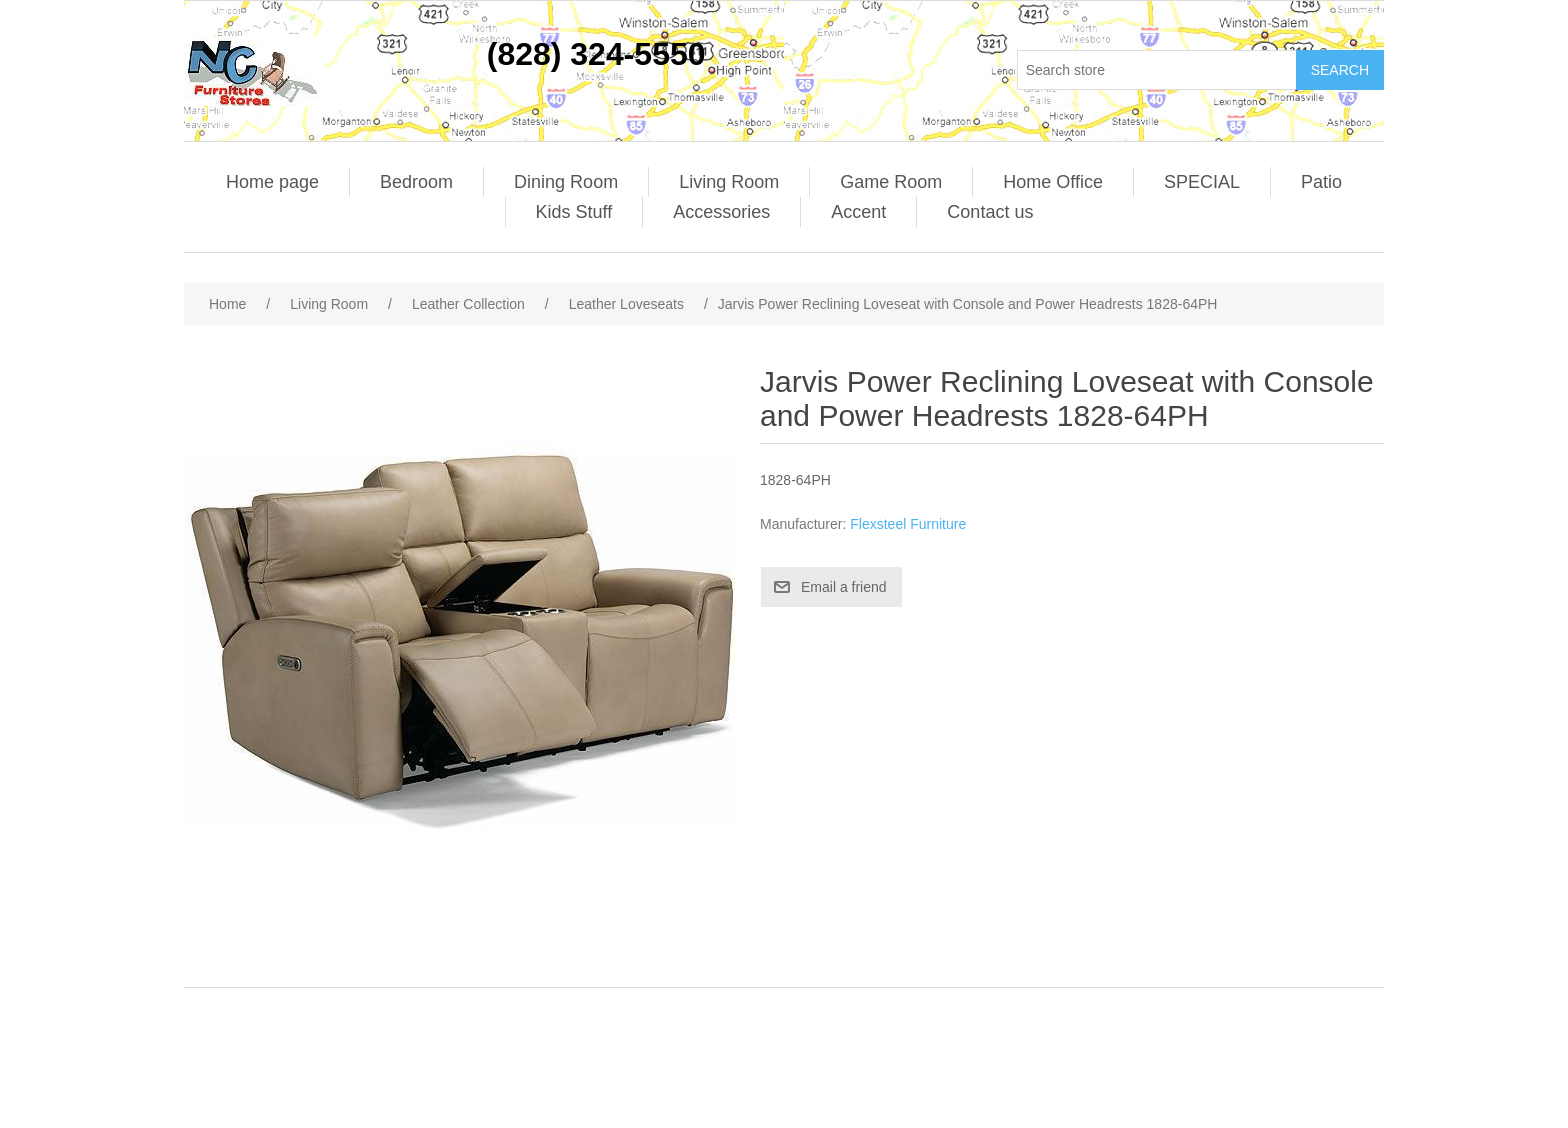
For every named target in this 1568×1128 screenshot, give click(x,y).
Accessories (721, 212)
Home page (272, 182)
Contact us (990, 212)
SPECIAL (1202, 182)
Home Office (1053, 182)
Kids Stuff (574, 212)
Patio (1321, 182)
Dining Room (566, 182)
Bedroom (416, 182)
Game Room (891, 182)
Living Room (729, 182)
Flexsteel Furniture (908, 524)
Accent (858, 212)
